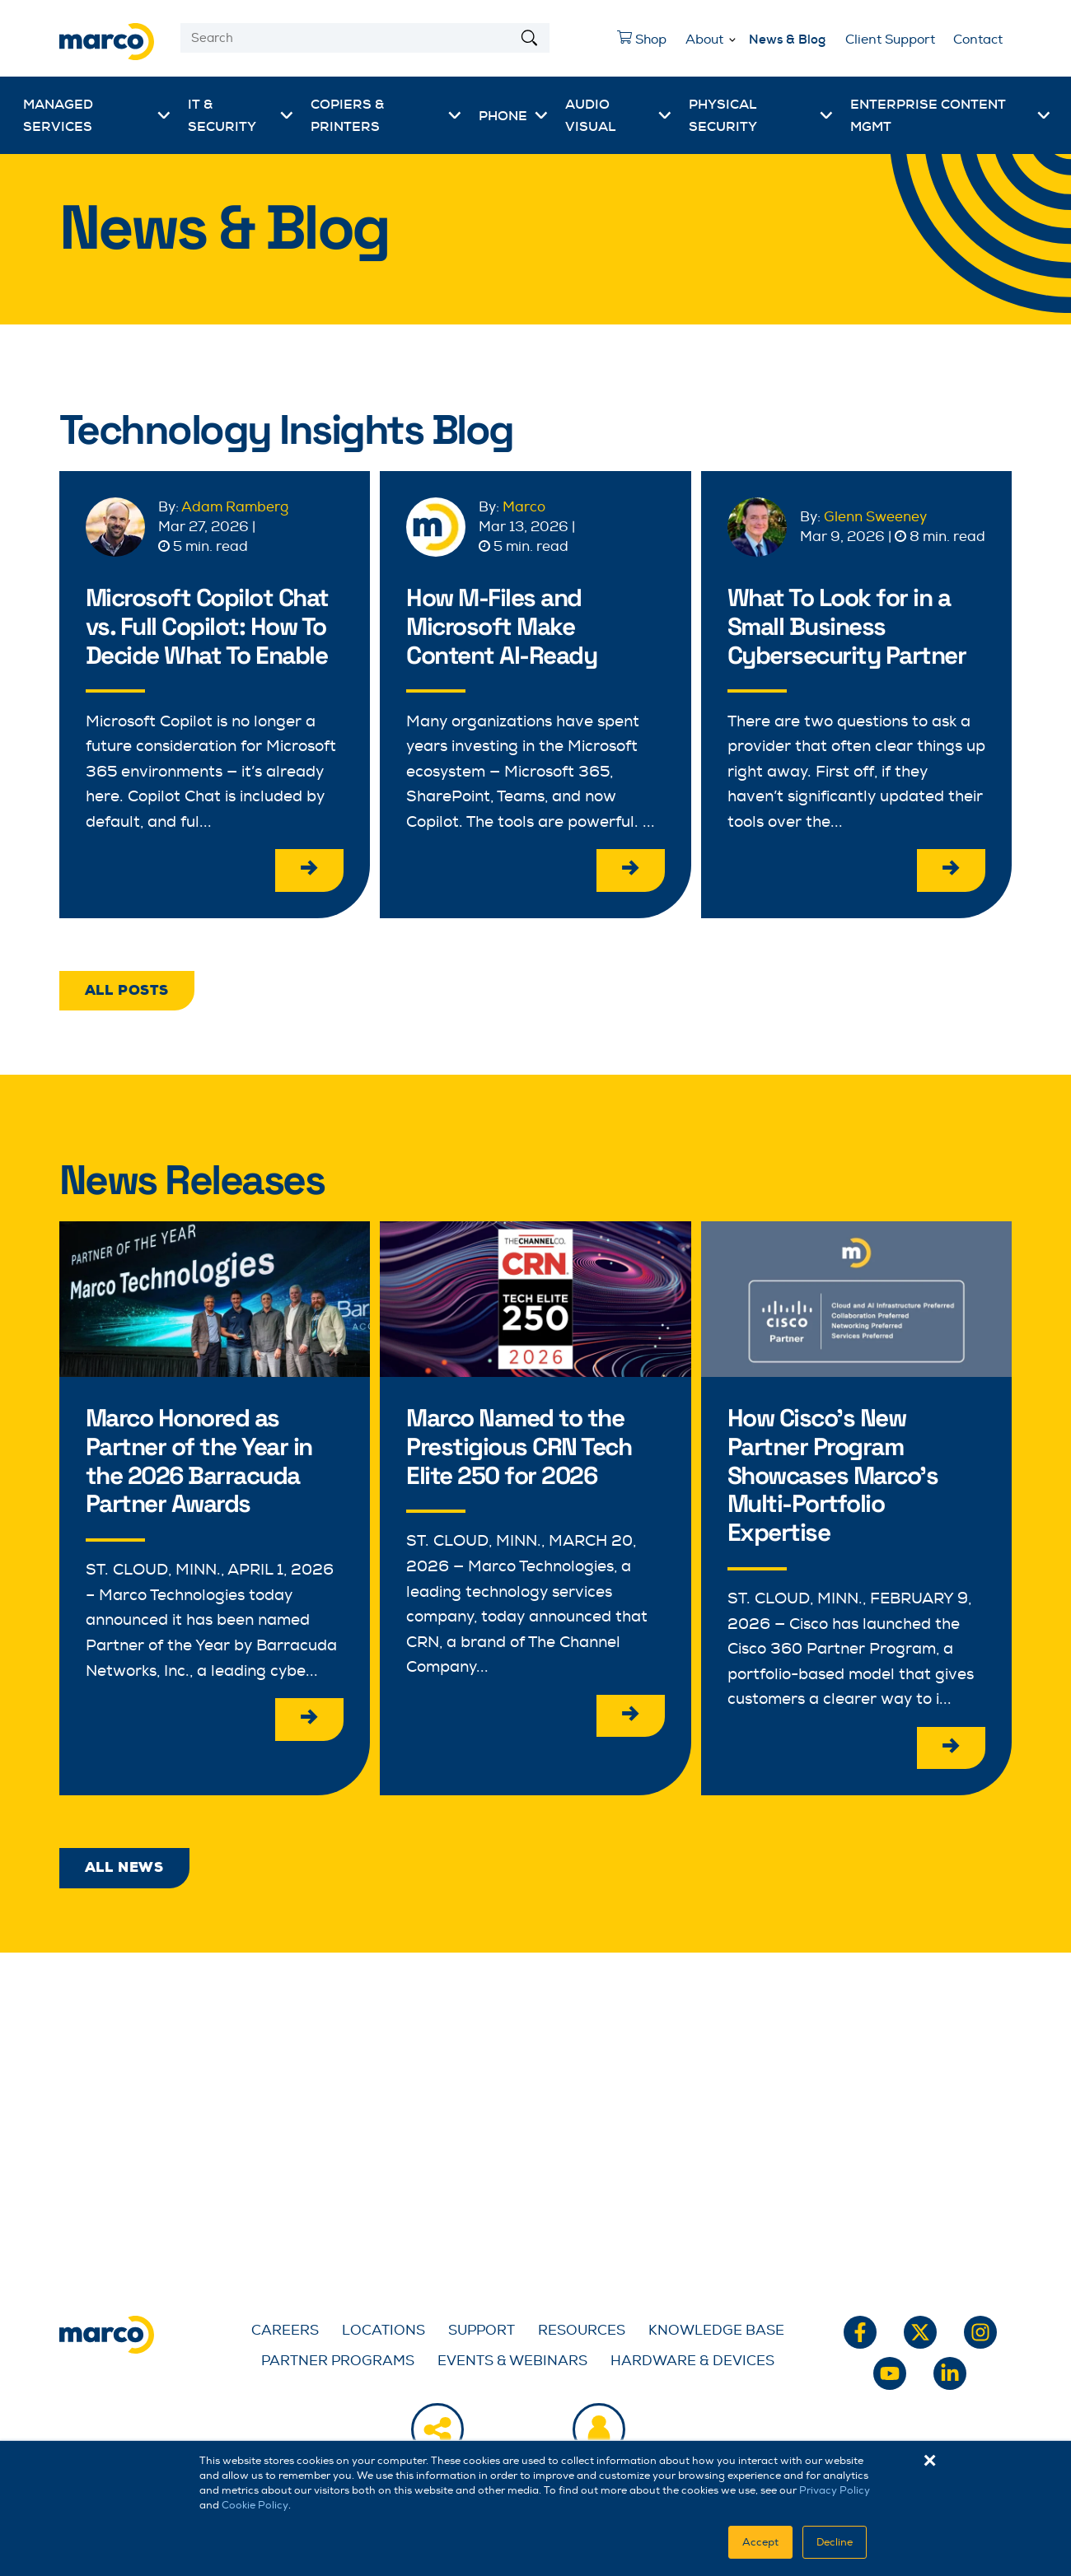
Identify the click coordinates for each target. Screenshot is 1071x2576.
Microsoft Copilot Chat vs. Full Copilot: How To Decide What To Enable (212, 625)
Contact (978, 39)
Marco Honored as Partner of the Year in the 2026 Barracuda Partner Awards (203, 1458)
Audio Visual (590, 115)
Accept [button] (760, 2542)
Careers (285, 2327)
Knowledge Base (716, 2327)
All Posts (127, 988)
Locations (383, 2327)
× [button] (930, 2460)
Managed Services (58, 115)
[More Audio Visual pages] (665, 115)
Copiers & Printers (347, 115)
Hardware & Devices (692, 2356)
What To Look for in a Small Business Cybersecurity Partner (851, 625)
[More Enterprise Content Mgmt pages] (1044, 115)
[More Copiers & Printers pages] (455, 115)
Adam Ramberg (234, 507)
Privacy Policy (834, 2490)
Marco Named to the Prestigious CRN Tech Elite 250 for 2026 (522, 1443)
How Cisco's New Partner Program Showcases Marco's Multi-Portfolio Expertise (837, 1472)
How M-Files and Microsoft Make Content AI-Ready (505, 625)
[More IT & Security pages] (287, 115)
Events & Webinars (512, 2356)
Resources (581, 2327)
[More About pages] (732, 37)
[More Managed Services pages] (164, 115)
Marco (524, 507)
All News (124, 1864)
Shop (637, 43)
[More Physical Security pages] (826, 115)
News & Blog (787, 39)
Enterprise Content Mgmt (928, 115)
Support (481, 2327)
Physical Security (723, 115)
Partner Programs (337, 2356)
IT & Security (222, 115)
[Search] (365, 38)
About (704, 39)
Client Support (890, 39)
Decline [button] (834, 2542)
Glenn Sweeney (875, 516)
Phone (503, 115)
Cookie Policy (255, 2505)
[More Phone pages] (541, 115)
